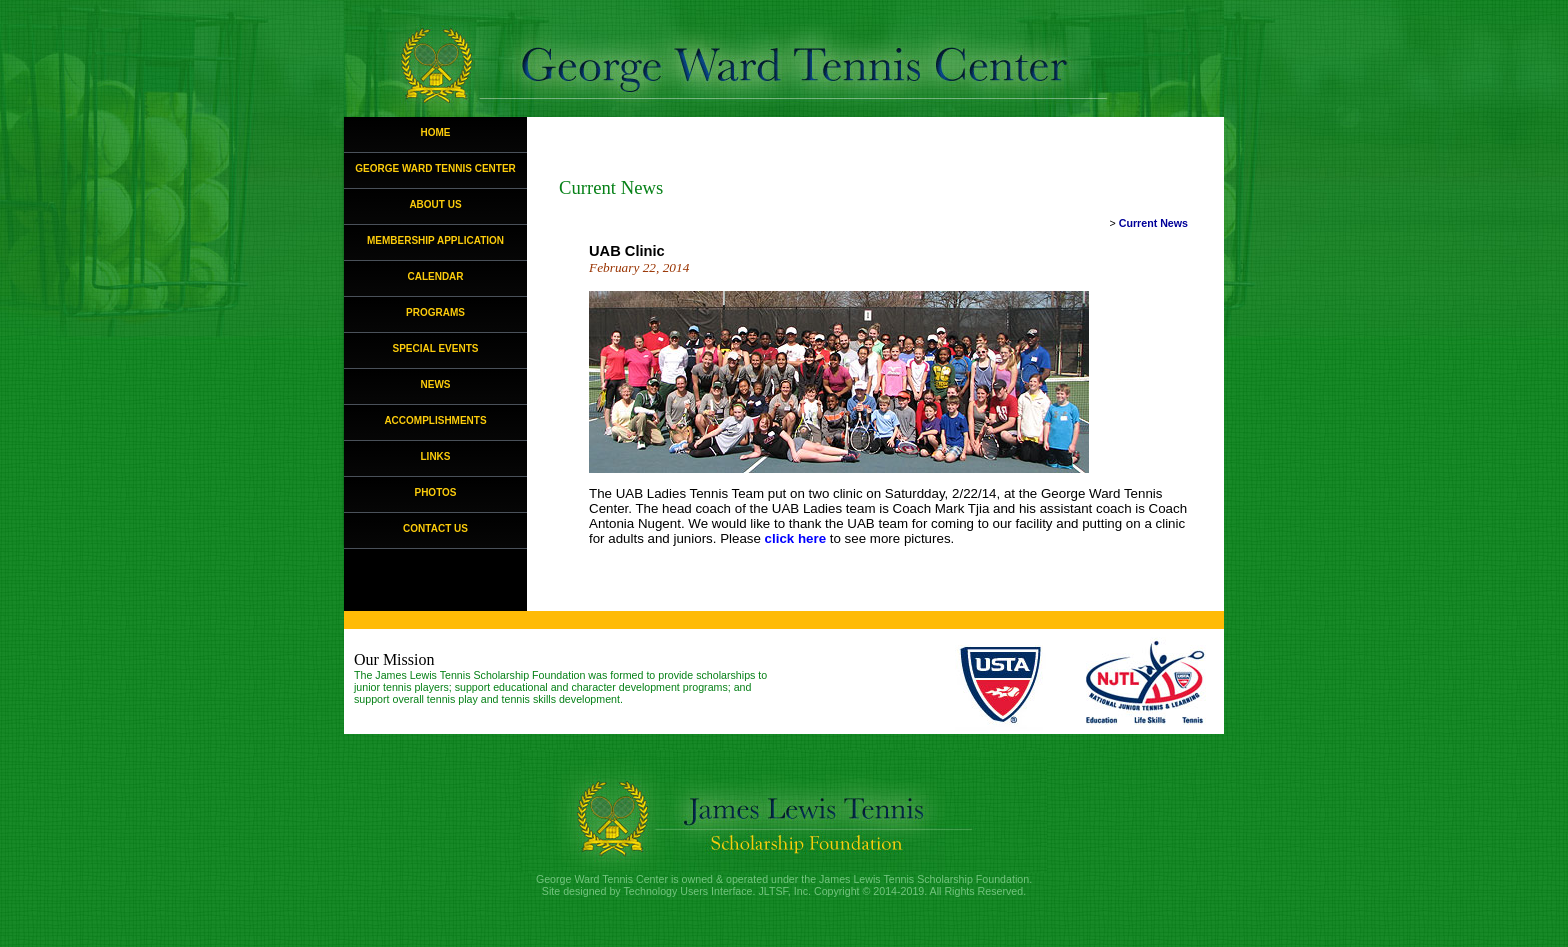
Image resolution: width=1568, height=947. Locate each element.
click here (796, 538)
